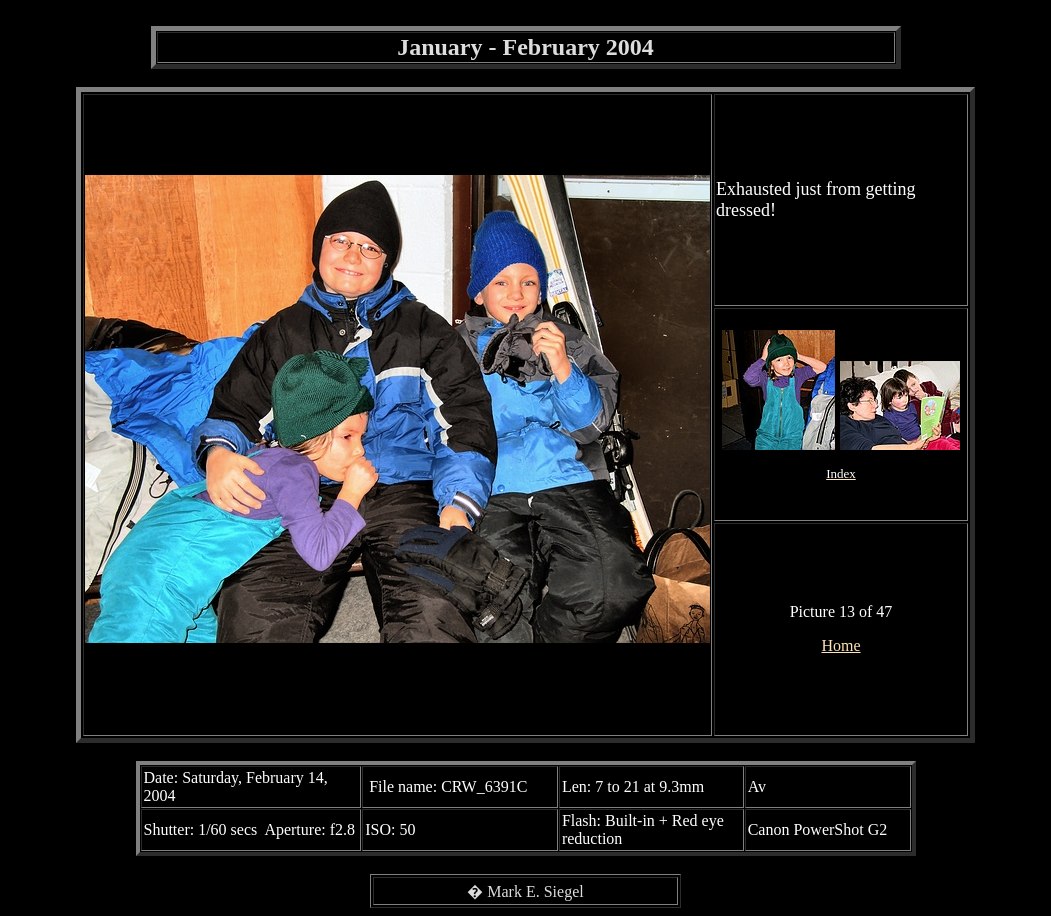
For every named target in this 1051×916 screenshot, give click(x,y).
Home (840, 645)
